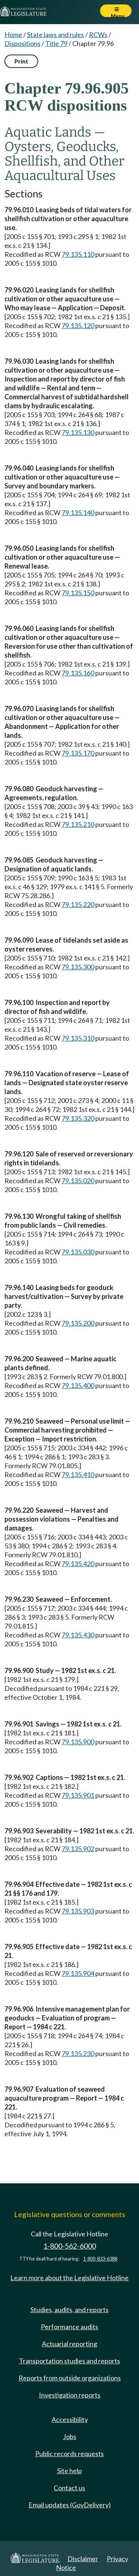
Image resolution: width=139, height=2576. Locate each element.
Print (21, 61)
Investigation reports (69, 2395)
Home (13, 34)
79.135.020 (78, 1180)
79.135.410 (78, 1474)
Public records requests (69, 2453)
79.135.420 (78, 1563)
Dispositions (22, 43)
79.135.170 (78, 753)
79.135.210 (78, 824)
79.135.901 (78, 1795)
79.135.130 (78, 432)
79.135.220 (78, 904)
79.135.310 (78, 1038)
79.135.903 (78, 1911)
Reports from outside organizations (70, 2378)
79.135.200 (78, 1323)
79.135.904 (78, 1973)
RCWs (98, 34)
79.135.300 (78, 967)
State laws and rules (55, 34)
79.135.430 (78, 1635)
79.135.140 (78, 512)
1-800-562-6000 (69, 2246)
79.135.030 (78, 1252)
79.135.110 (78, 254)
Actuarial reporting (69, 2344)
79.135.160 (78, 673)
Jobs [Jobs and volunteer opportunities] (69, 2436)
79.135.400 (78, 1385)
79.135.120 (78, 325)
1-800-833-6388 (100, 2259)
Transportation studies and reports (69, 2361)
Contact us (69, 2488)
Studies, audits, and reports (69, 2309)
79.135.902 (78, 1849)
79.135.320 (78, 1118)
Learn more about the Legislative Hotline (69, 2278)
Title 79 (56, 43)
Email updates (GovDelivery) (70, 2505)
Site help (69, 2471)
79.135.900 (78, 1742)
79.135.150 (78, 593)
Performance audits (69, 2327)
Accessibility (70, 2419)
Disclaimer (82, 2558)
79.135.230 (78, 2053)
